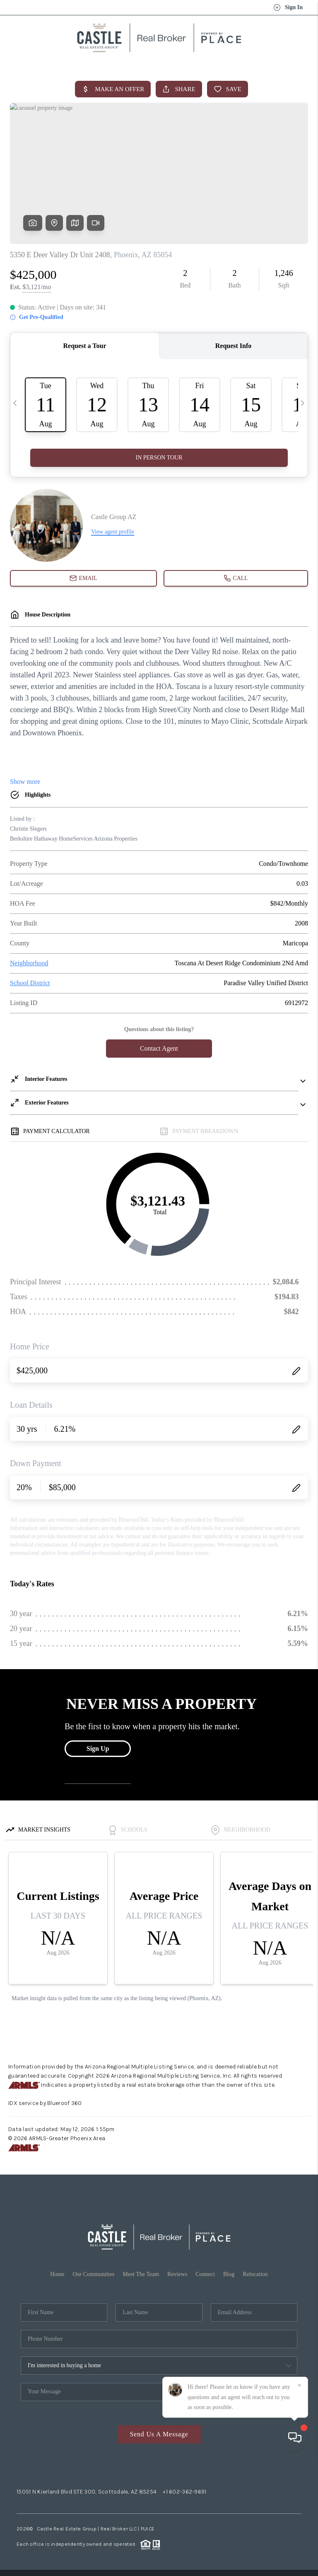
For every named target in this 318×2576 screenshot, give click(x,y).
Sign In (288, 7)
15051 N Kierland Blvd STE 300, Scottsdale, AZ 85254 (87, 2491)
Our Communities (93, 2274)
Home (57, 2274)
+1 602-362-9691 (184, 2491)
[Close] (299, 2501)
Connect (205, 2274)
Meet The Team (141, 2274)
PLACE (147, 2529)
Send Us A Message (159, 2434)
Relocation (255, 2274)
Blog (228, 2274)
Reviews (177, 2274)
